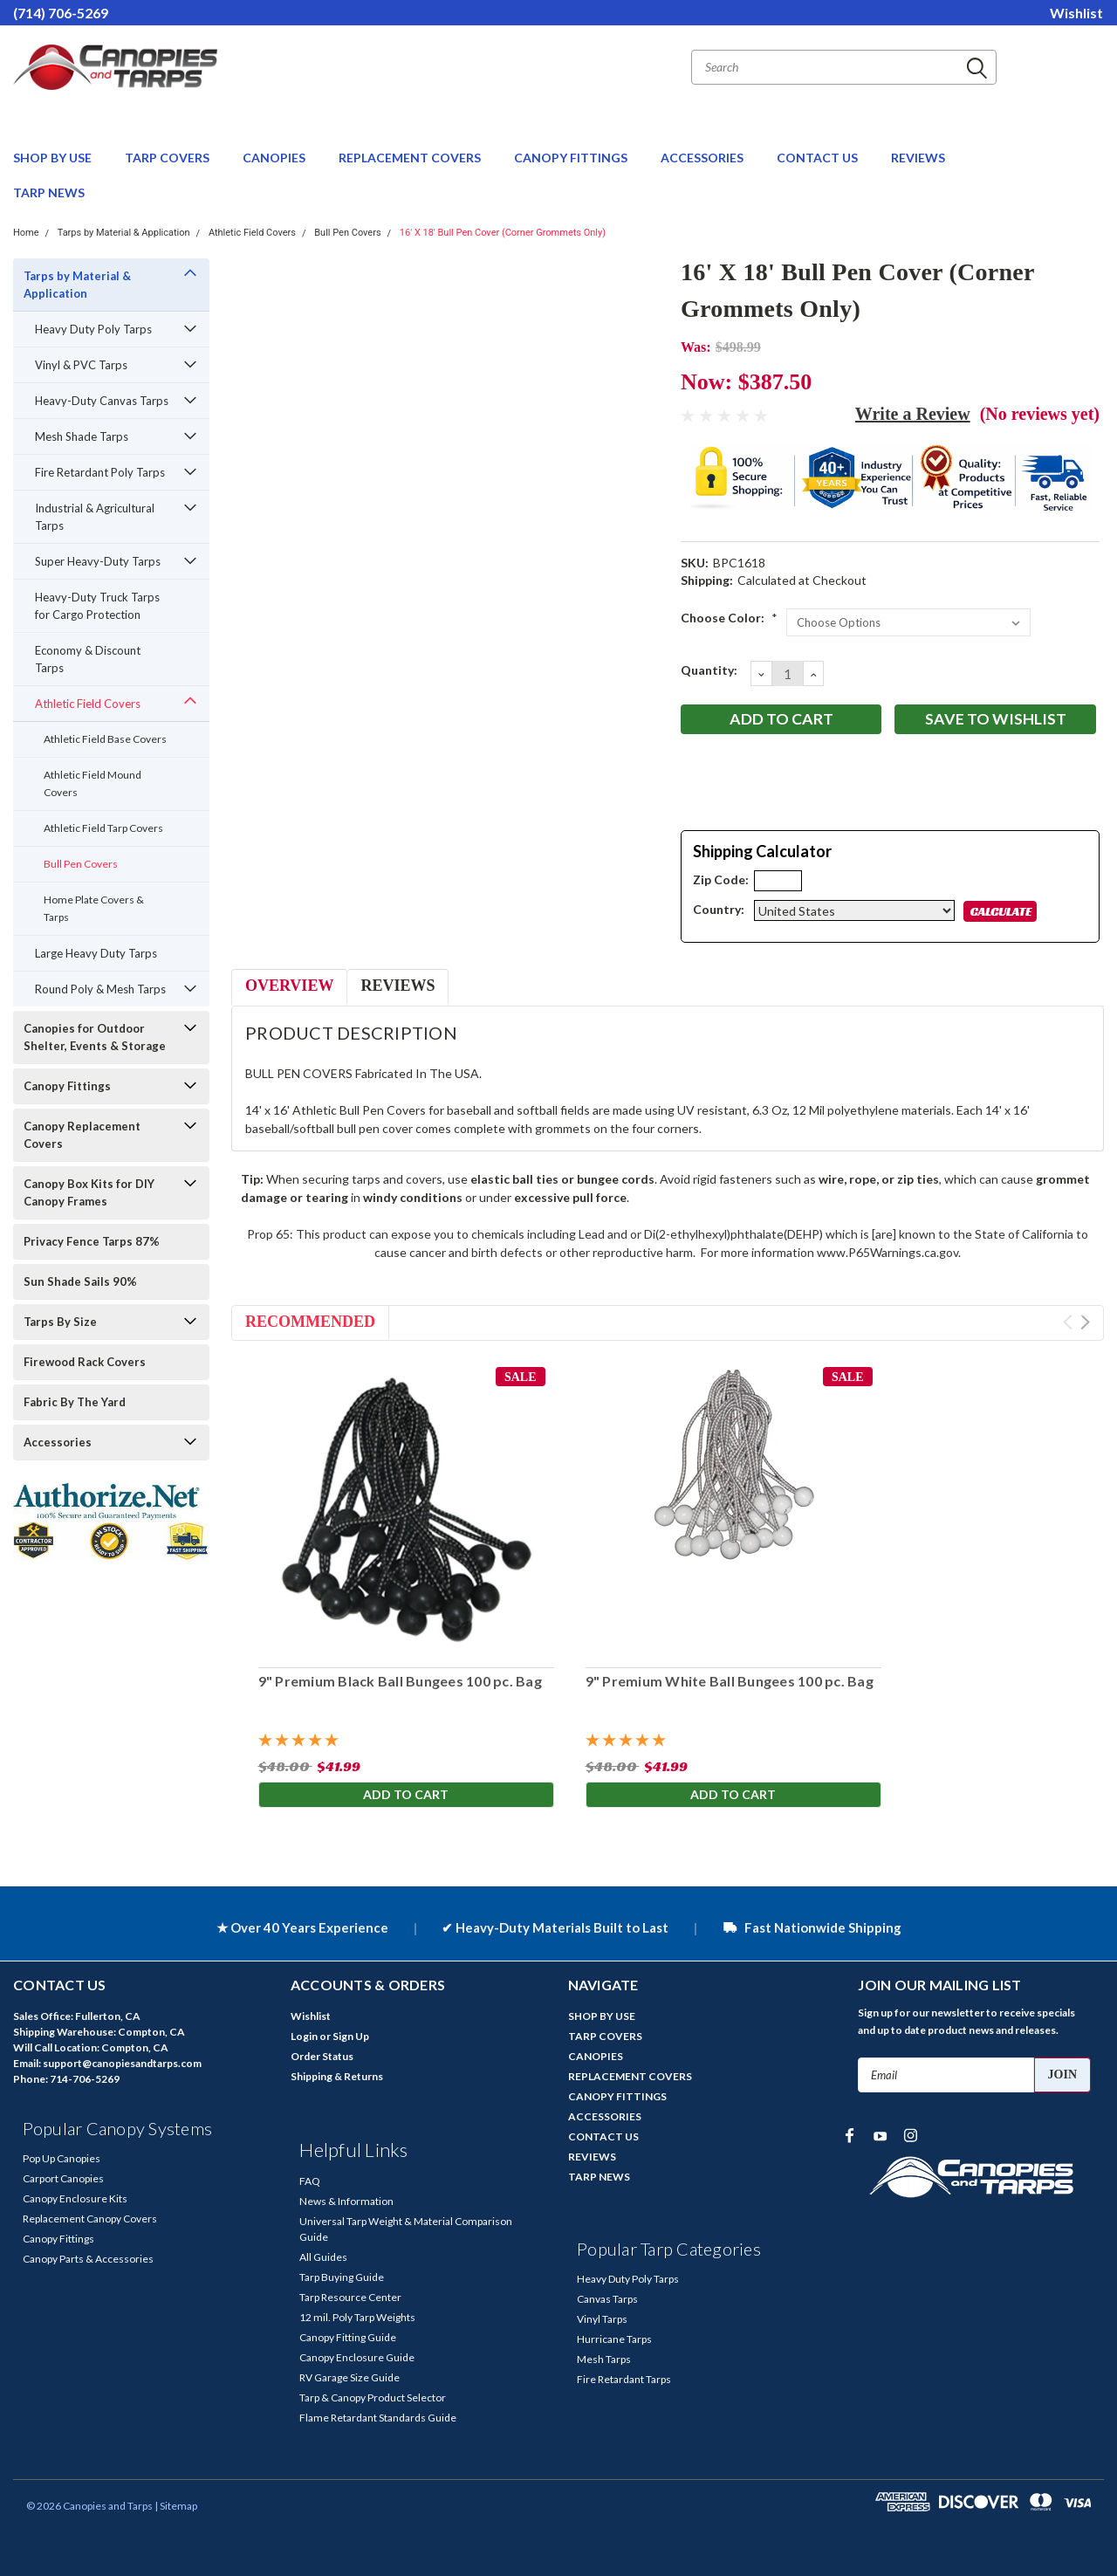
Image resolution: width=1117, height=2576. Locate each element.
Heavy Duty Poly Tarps (93, 329)
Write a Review (912, 413)
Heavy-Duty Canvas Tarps (101, 401)
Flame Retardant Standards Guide (377, 2417)
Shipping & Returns (337, 2076)
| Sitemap (175, 2505)
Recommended (310, 1321)
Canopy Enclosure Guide (357, 2357)
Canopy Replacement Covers (82, 1135)
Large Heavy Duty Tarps (96, 953)
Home (26, 232)
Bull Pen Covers (347, 232)
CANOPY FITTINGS (572, 157)
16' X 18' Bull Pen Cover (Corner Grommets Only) (503, 232)
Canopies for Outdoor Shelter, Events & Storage (95, 1037)
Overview (289, 985)
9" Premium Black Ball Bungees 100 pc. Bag (399, 1681)
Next (1085, 1322)
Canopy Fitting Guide (347, 2337)
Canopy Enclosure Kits (75, 2198)
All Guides (323, 2256)
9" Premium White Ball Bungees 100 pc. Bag (729, 1681)
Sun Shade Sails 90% (80, 1281)
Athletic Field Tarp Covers (103, 828)
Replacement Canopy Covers (90, 2218)
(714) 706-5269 (60, 12)
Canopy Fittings (67, 1086)
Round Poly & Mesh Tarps (100, 989)
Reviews (397, 985)
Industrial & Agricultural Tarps (94, 516)
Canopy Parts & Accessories (88, 2258)
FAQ (309, 2181)
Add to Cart (406, 1795)
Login (304, 2036)
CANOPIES (275, 157)
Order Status (322, 2056)
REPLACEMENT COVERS (411, 157)
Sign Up (350, 2036)
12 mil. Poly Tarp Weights (357, 2317)
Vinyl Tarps (602, 2318)
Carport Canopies (63, 2178)
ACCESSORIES (703, 157)
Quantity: (709, 670)
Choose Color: (729, 617)
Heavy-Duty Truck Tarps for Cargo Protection (97, 606)
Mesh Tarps (604, 2359)
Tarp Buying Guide (341, 2277)
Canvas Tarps (607, 2298)
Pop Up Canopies (61, 2158)
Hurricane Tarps (614, 2339)
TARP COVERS (168, 157)
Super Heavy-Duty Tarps (98, 561)
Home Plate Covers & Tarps (94, 908)
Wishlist (1076, 12)
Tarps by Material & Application (124, 232)
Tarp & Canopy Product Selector (372, 2397)
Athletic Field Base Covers (105, 738)
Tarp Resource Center (350, 2297)
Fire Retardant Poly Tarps (100, 472)
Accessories (58, 1442)
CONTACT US (818, 157)
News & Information (346, 2201)
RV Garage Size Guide (349, 2377)
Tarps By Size (60, 1322)
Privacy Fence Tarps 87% (92, 1241)
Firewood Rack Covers (85, 1362)
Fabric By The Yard (75, 1402)
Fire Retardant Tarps (624, 2379)
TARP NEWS (49, 192)
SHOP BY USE (53, 157)
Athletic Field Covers (252, 232)
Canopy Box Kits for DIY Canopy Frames (89, 1192)
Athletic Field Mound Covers (92, 783)
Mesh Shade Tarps (81, 436)
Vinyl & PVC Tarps (81, 365)
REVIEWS (918, 157)
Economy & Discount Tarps (87, 659)
